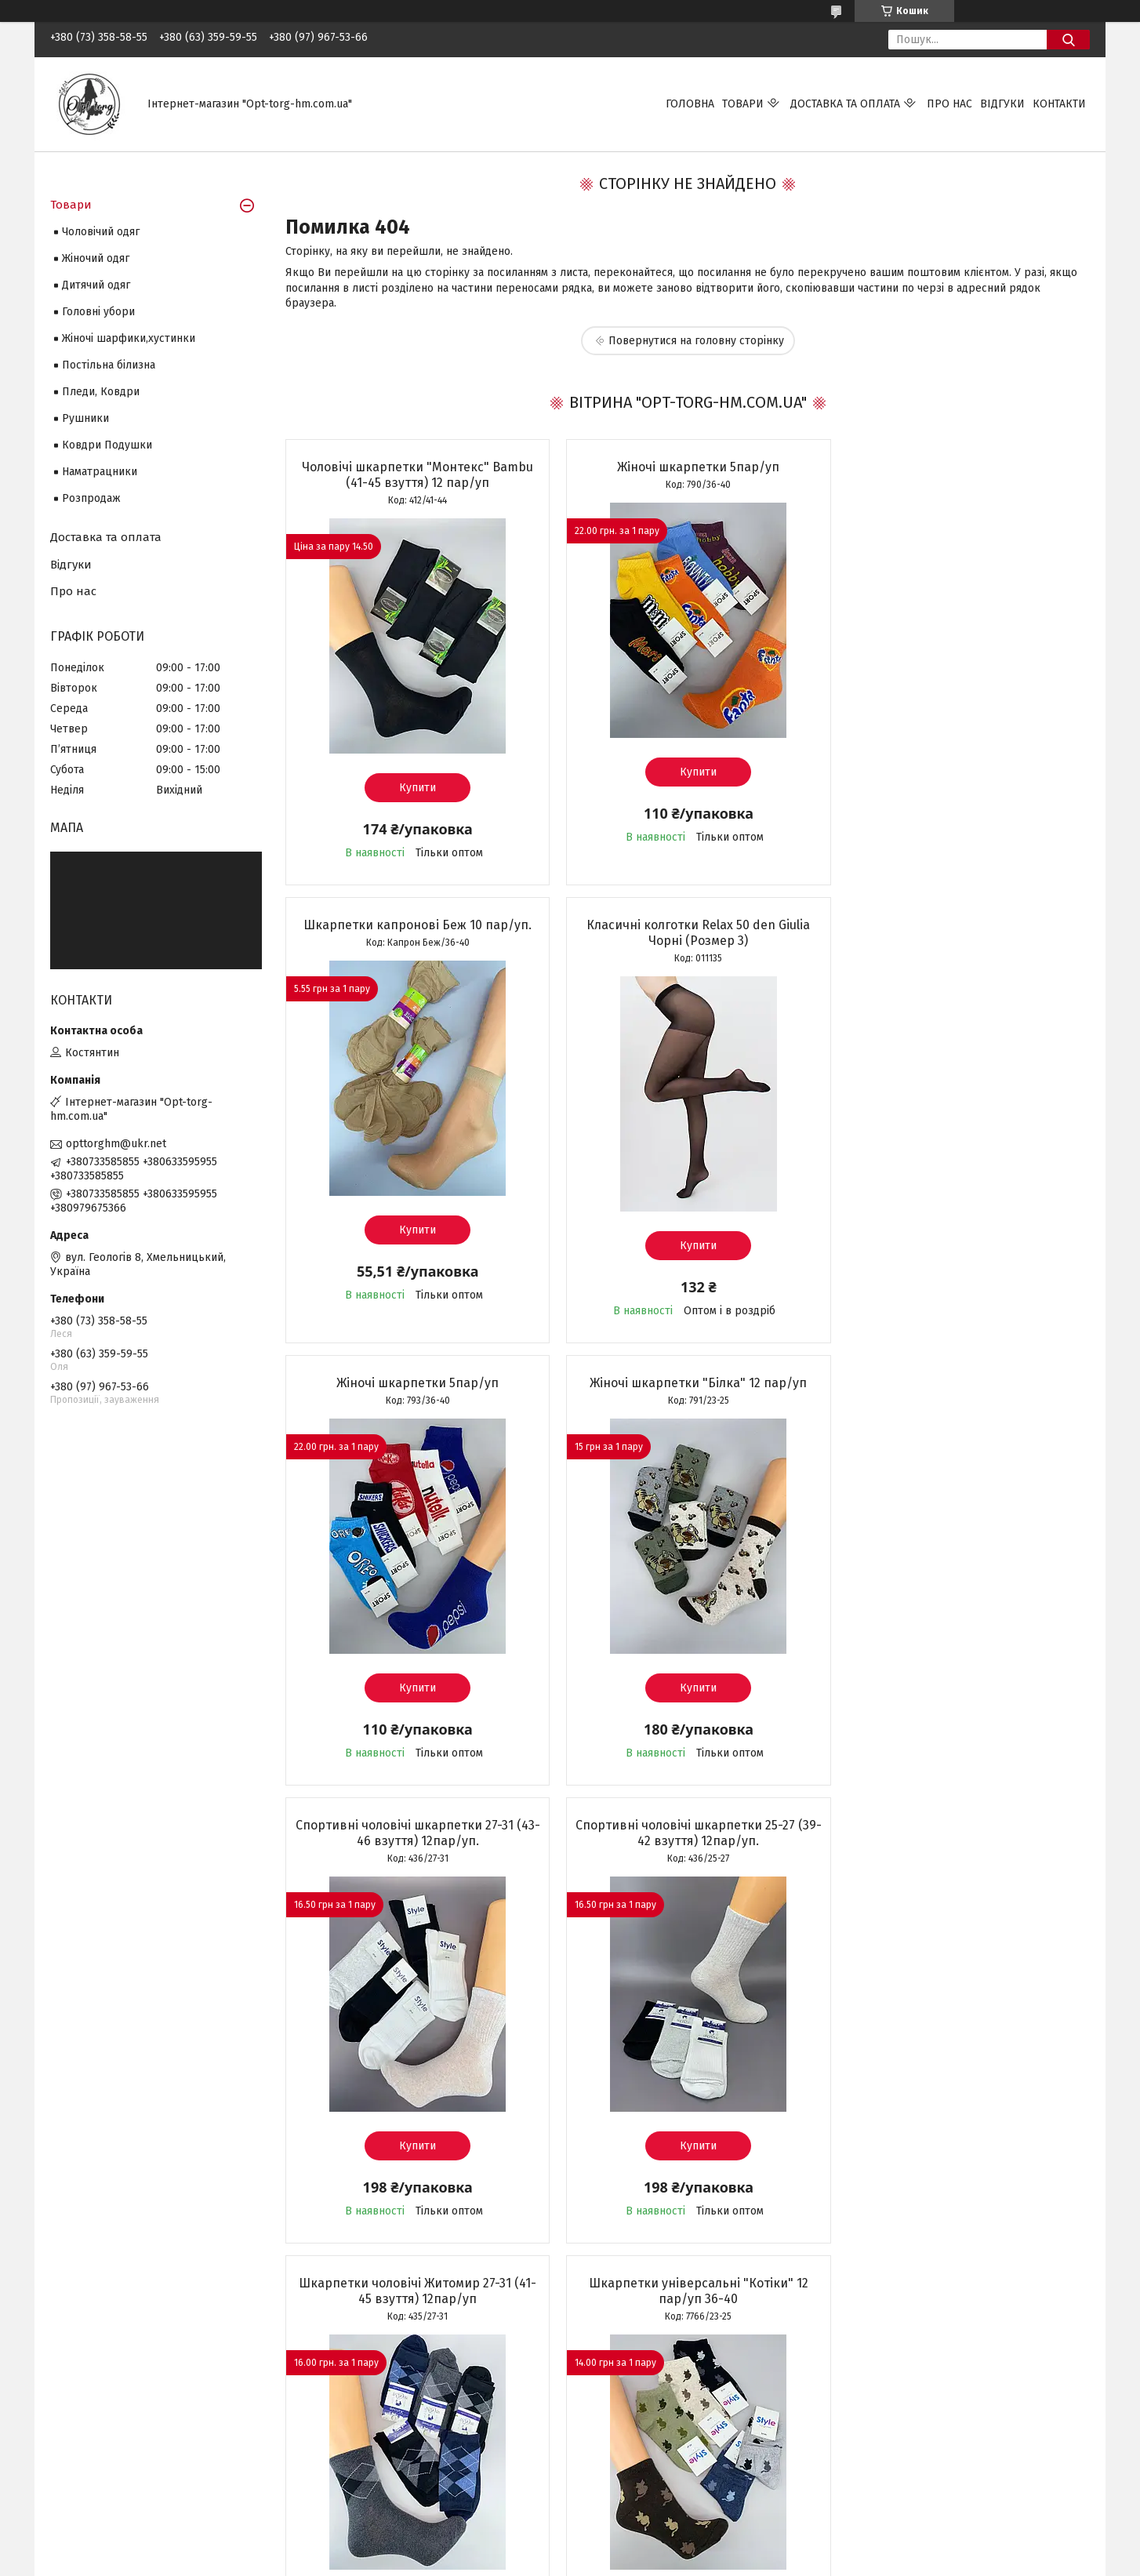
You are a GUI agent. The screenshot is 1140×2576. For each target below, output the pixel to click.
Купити (413, 787)
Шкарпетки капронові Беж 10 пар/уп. (960, 467)
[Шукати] (1068, 39)
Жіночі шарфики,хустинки (128, 338)
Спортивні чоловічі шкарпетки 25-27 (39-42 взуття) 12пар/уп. (687, 1390)
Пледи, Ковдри (101, 391)
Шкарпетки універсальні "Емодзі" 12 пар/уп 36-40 (687, 1848)
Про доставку (616, 2409)
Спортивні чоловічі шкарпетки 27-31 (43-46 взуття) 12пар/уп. (414, 1390)
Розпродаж (91, 498)
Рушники (85, 418)
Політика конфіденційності (723, 2561)
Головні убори (98, 311)
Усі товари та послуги (405, 2293)
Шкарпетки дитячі (97, 2444)
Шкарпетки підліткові (106, 2478)
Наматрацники (99, 471)
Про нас (949, 104)
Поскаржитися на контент (598, 2561)
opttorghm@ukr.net (116, 1143)
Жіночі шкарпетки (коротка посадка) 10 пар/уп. (960, 1848)
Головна (690, 104)
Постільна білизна (108, 365)
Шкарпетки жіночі (97, 2426)
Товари (743, 104)
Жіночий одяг (95, 258)
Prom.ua (644, 2546)
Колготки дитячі (91, 2461)
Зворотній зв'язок (362, 2409)
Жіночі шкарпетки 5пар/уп (687, 467)
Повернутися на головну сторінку (696, 340)
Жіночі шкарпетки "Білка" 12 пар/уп (960, 924)
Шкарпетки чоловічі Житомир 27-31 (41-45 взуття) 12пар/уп (960, 1390)
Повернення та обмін (635, 2426)
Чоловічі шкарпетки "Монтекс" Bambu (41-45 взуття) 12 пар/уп (413, 475)
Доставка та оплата (845, 104)
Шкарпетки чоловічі (102, 2409)
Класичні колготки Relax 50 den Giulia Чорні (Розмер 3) (413, 932)
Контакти (1059, 104)
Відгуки (1002, 104)
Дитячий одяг (96, 285)
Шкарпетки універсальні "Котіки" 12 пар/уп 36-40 (414, 1848)
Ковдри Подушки (107, 445)
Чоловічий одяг (101, 231)
